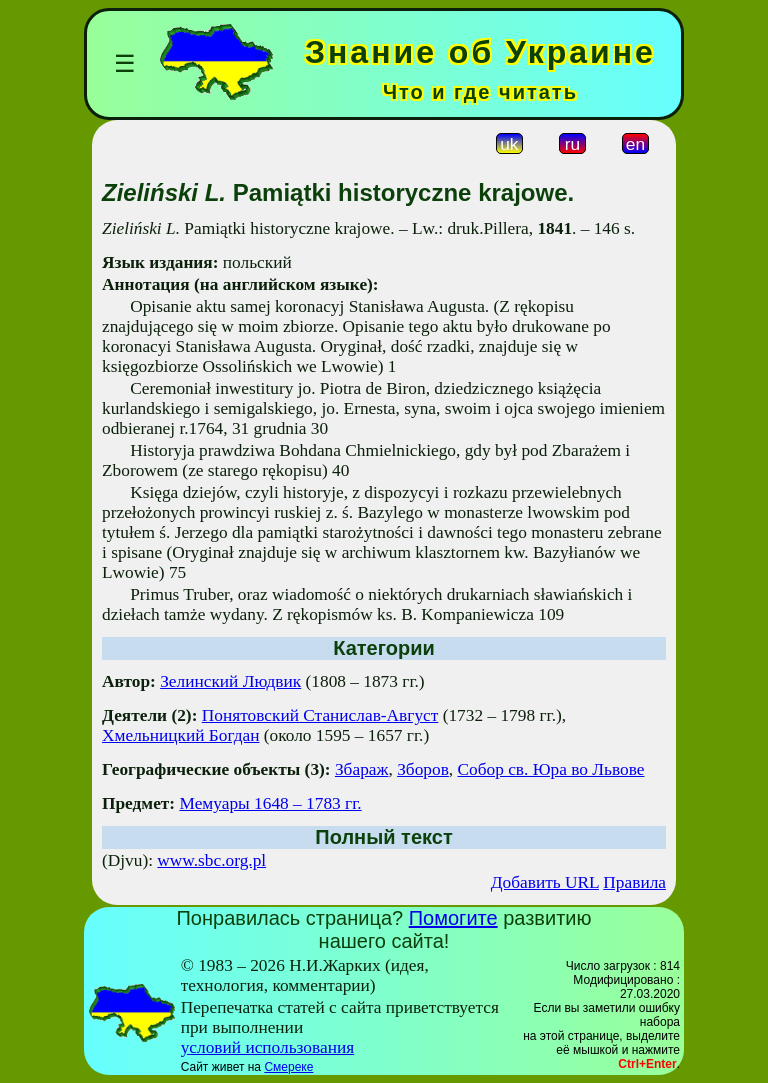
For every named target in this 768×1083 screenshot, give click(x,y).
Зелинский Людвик (230, 681)
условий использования (268, 1047)
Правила (634, 882)
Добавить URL (545, 882)
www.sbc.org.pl (211, 860)
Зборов (423, 769)
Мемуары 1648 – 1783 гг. (270, 803)
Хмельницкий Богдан (180, 735)
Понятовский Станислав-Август (320, 715)
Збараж (362, 769)
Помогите (453, 918)
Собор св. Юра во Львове (550, 769)
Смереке (288, 1067)
